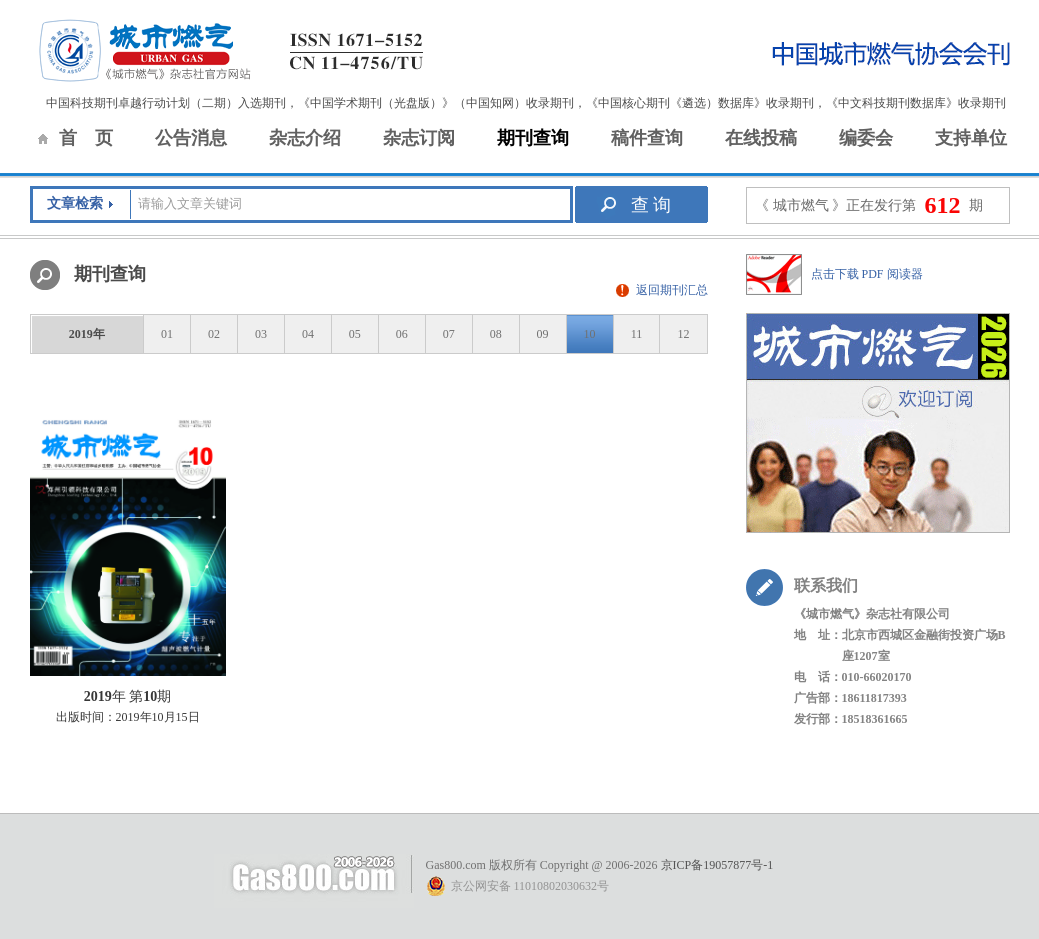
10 (590, 334)
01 (167, 334)
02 (214, 334)
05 (355, 334)
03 (261, 334)
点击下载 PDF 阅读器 (867, 274)
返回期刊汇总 (672, 290)
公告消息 (191, 138)
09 (543, 334)
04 (308, 334)
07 (449, 334)
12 (683, 334)
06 (402, 334)
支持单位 (971, 138)
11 (637, 334)
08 (496, 334)
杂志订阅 (419, 138)
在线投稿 (761, 138)
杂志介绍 (305, 138)
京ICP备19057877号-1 (717, 865)
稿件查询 (647, 138)
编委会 (866, 138)
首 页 (86, 138)
